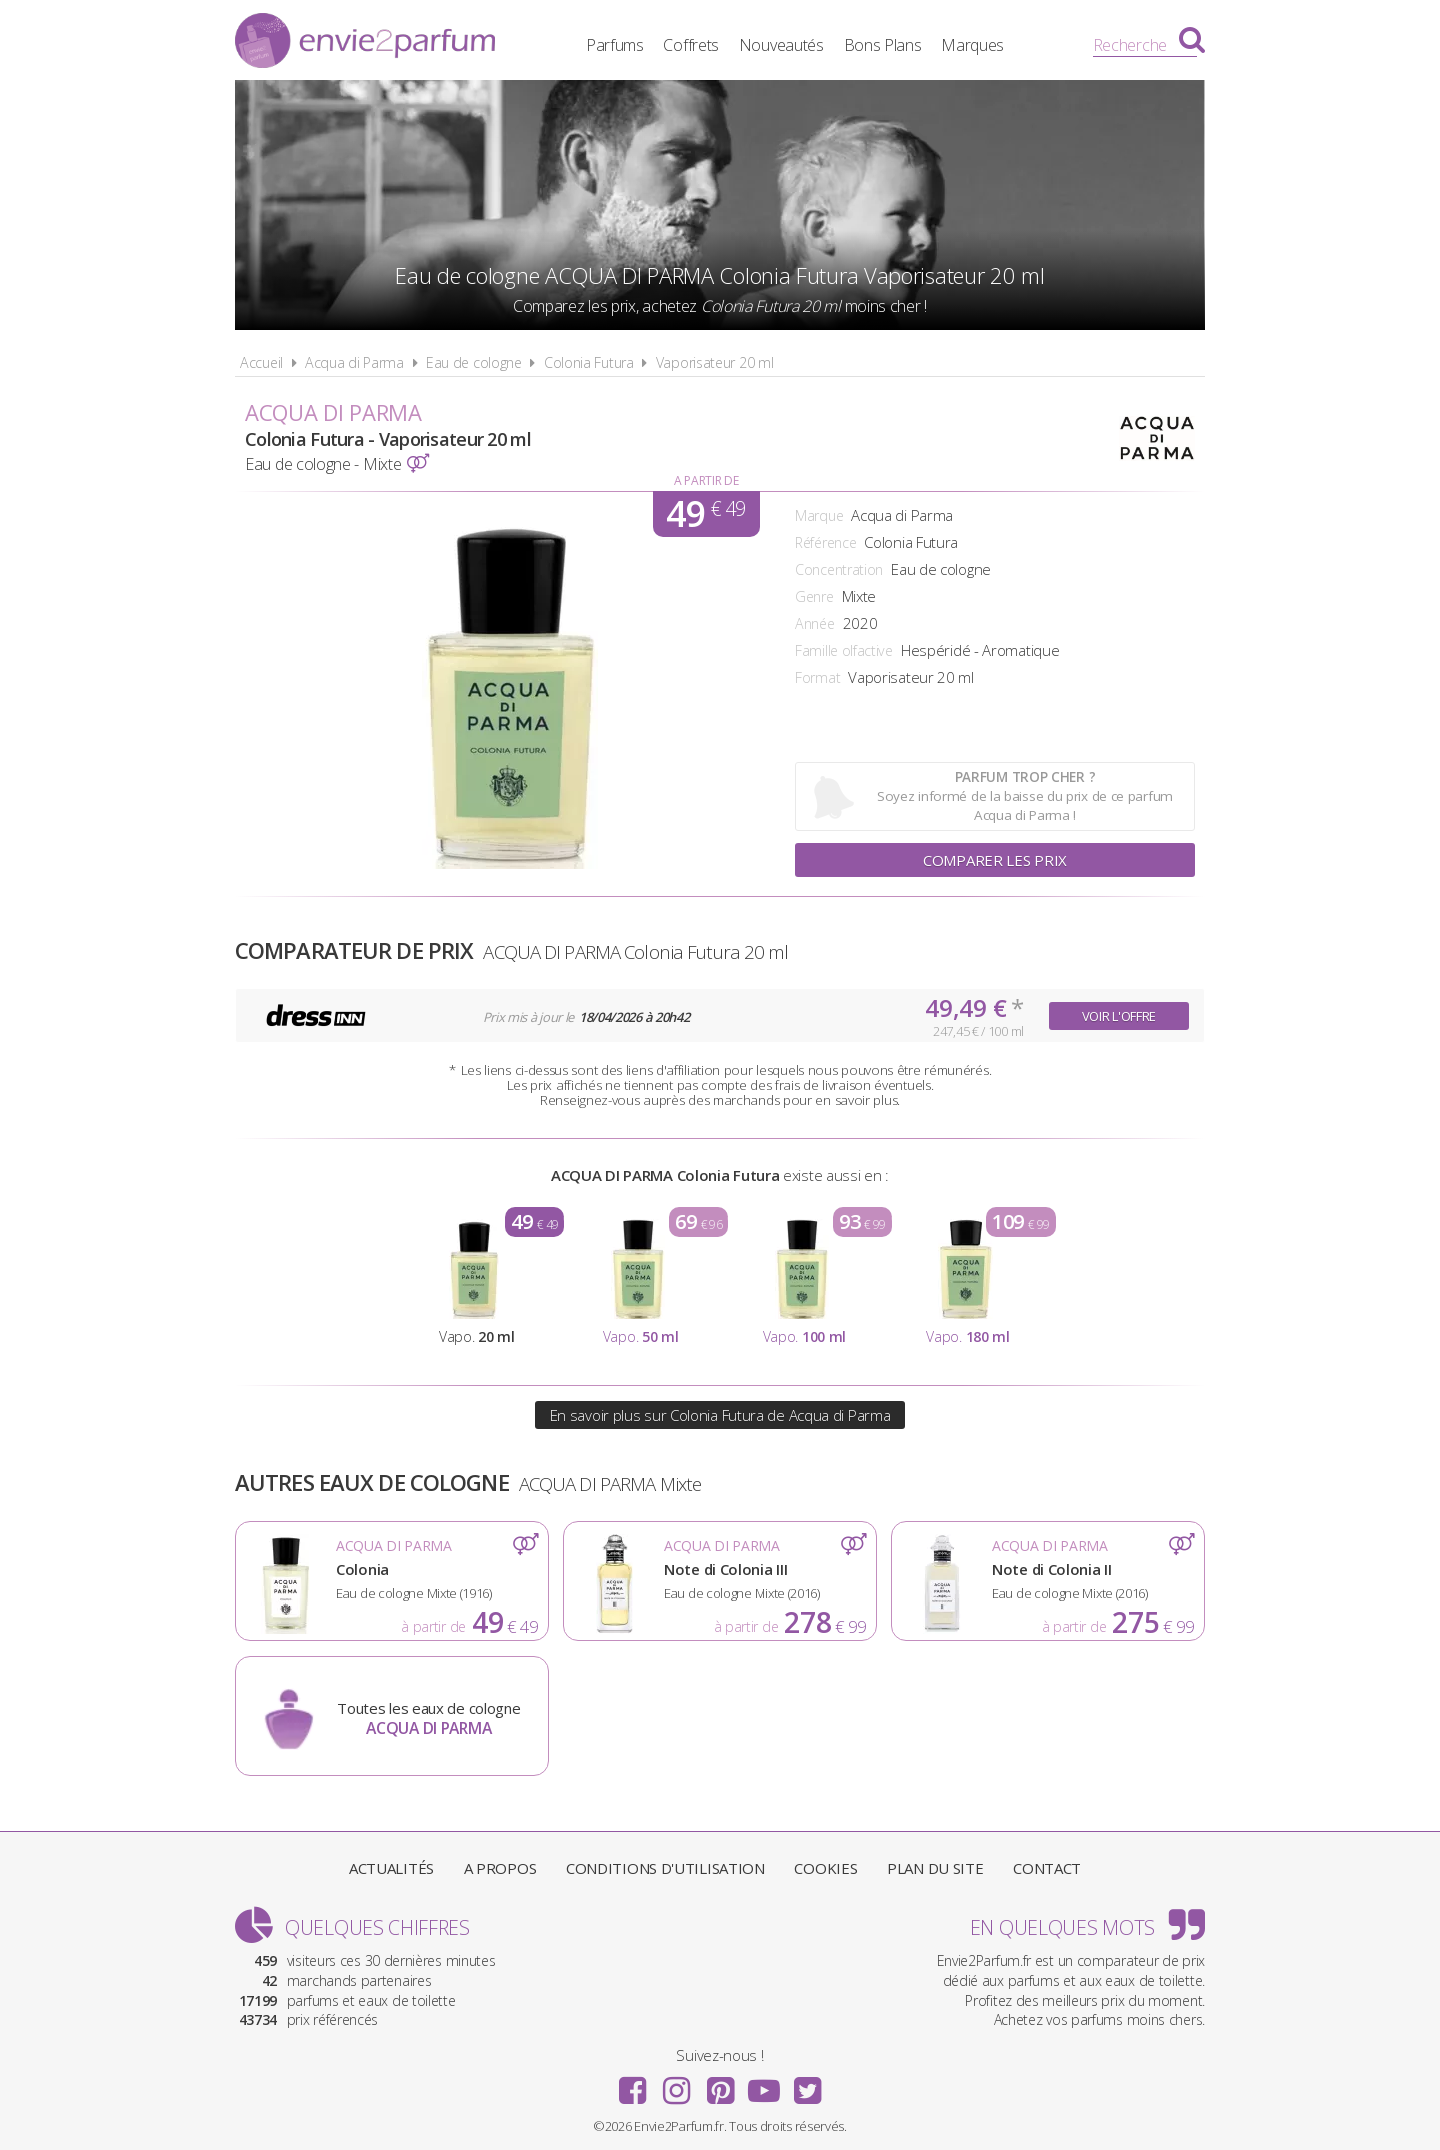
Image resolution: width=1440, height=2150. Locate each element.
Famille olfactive (844, 650)
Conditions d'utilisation (665, 1868)
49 (705, 514)
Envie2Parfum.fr (365, 43)
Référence (825, 542)
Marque (819, 515)
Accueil (261, 362)
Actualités (391, 1868)
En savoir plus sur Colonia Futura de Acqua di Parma (720, 1415)
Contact (1047, 1868)
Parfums (615, 45)
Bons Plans (883, 45)
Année (815, 623)
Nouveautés (781, 45)
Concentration (839, 569)
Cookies (825, 1868)
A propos (500, 1868)
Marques (972, 45)
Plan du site (935, 1868)
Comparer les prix (995, 860)
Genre (814, 596)
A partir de (706, 480)
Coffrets (691, 45)
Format (817, 677)
